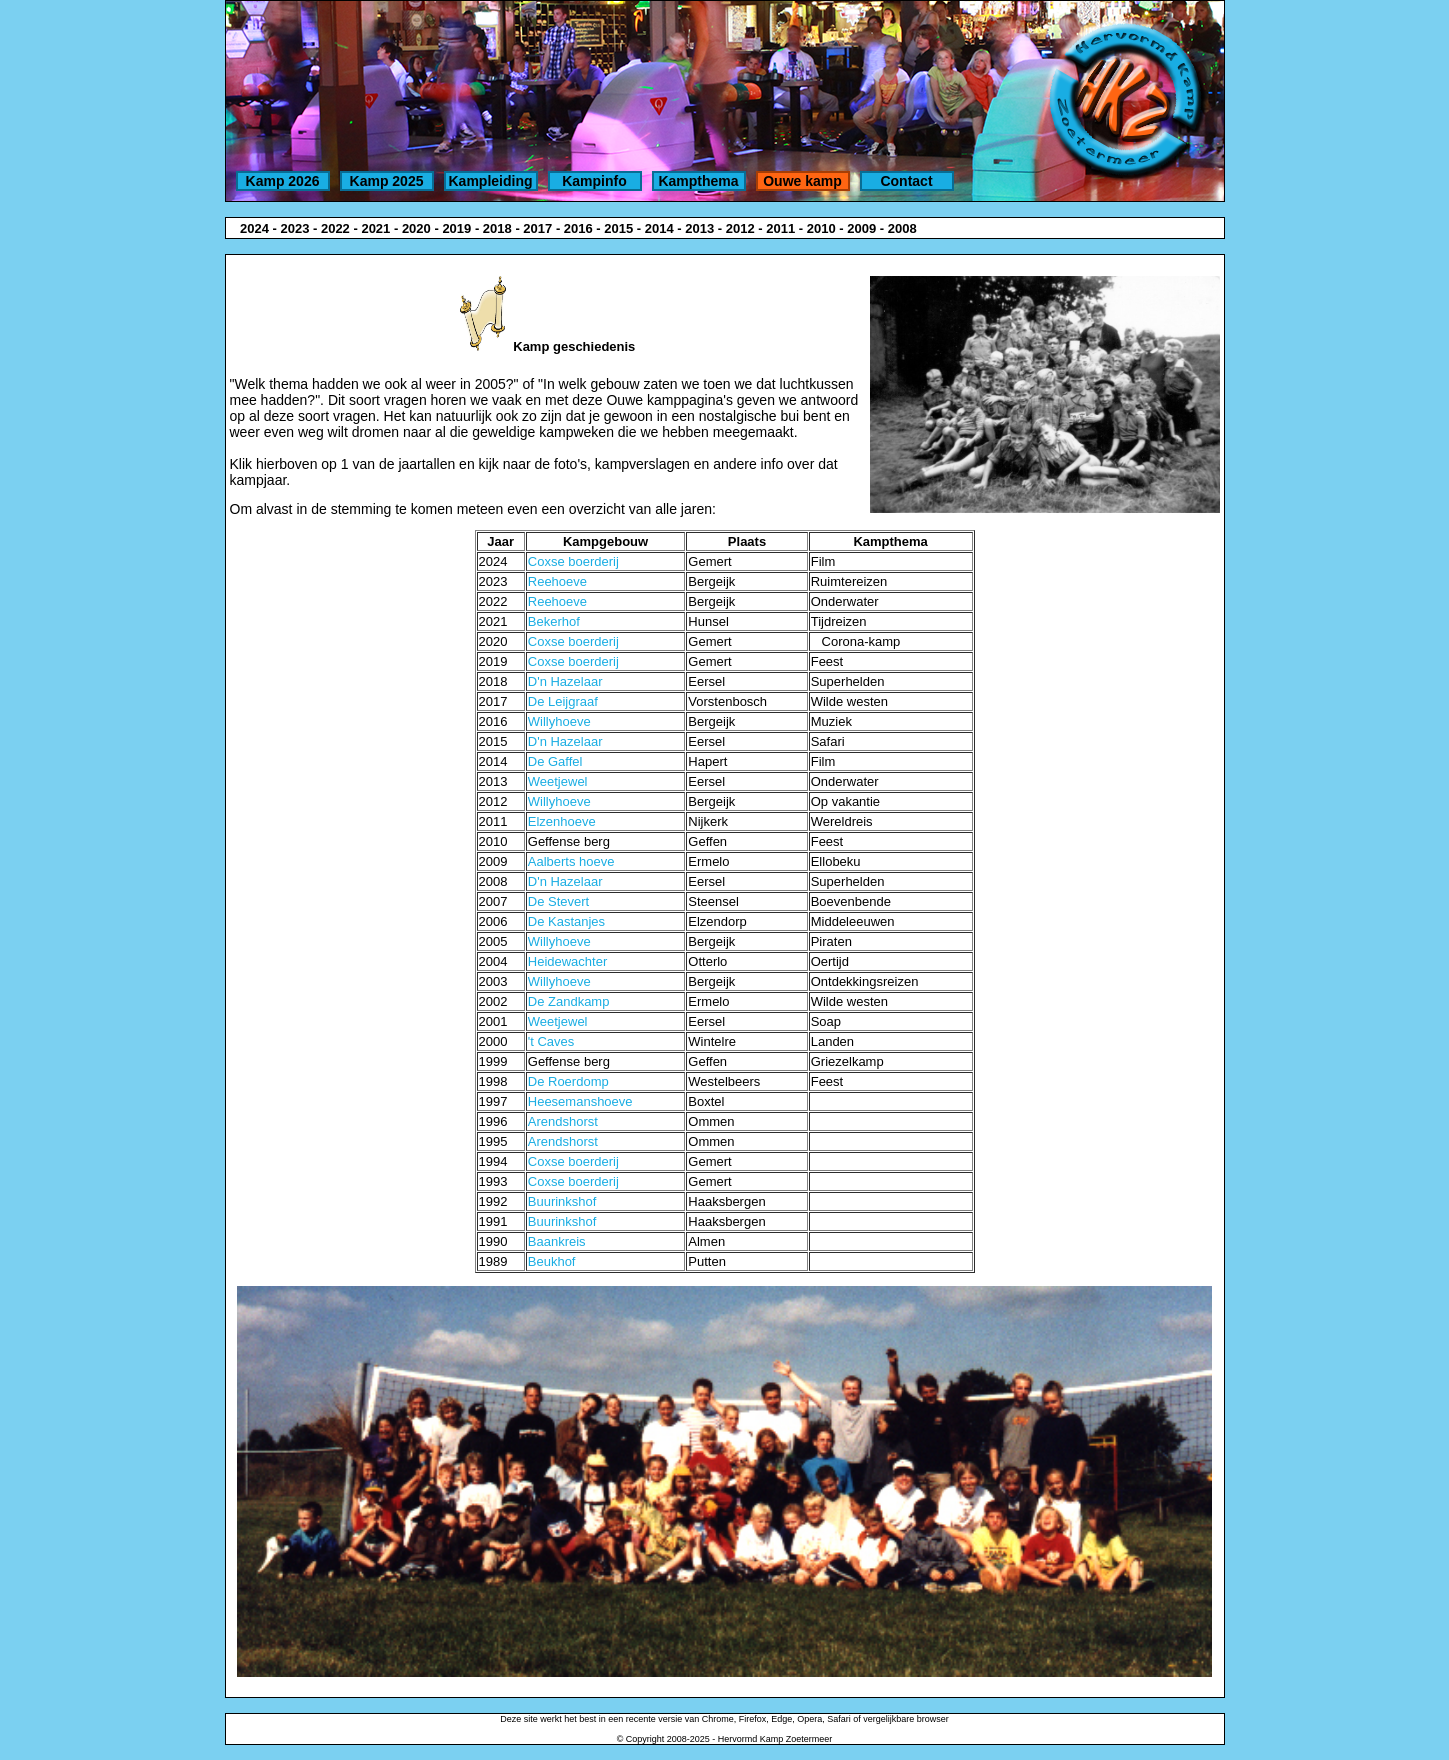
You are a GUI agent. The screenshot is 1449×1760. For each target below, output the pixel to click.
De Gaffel (555, 761)
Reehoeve (557, 581)
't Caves (551, 1041)
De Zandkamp (569, 1001)
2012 (740, 228)
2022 (335, 228)
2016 (578, 228)
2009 (861, 228)
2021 (375, 228)
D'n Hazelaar (565, 681)
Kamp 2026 (283, 181)
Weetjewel (558, 781)
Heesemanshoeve (580, 1101)
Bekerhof (554, 621)
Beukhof (552, 1261)
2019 (456, 228)
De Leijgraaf (563, 701)
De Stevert (558, 901)
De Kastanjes (566, 921)
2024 (254, 228)
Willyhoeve (559, 721)
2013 (699, 228)
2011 (780, 228)
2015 (618, 228)
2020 (416, 228)
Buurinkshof (562, 1201)
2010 (821, 228)
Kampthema (698, 181)
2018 (497, 228)
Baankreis (557, 1241)
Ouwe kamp (802, 181)
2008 (902, 228)
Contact (906, 181)
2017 (537, 228)
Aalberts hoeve (571, 861)
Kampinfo (594, 181)
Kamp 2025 (387, 181)
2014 (659, 228)
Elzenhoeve (562, 821)
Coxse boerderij (573, 561)
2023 (294, 228)
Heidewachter (568, 961)
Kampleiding (490, 181)
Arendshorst (563, 1121)
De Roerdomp (568, 1081)
